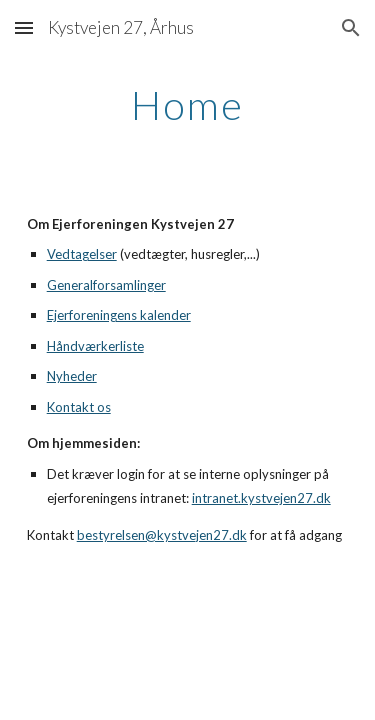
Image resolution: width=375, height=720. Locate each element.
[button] (24, 27)
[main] (188, 105)
